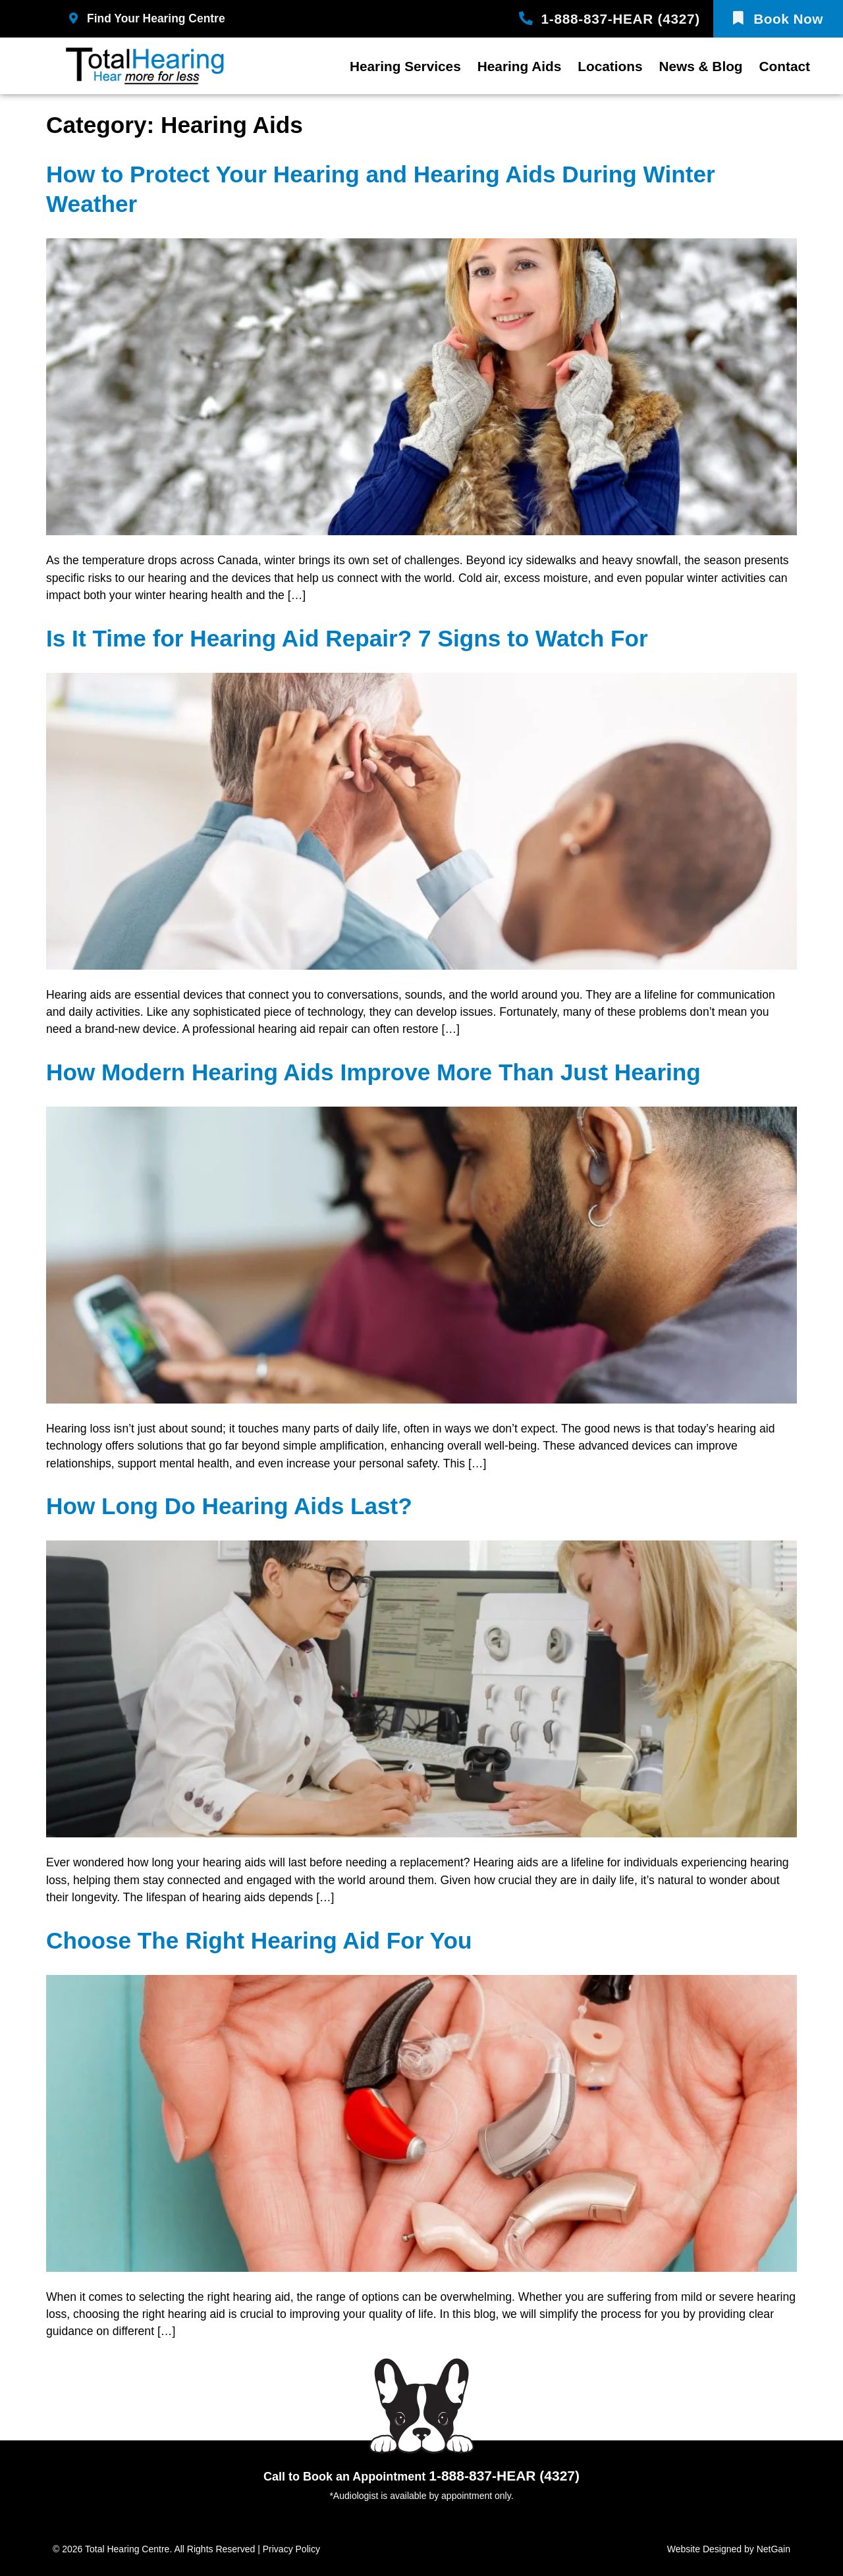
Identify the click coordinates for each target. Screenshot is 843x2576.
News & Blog (700, 66)
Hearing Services (405, 66)
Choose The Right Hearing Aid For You (259, 1940)
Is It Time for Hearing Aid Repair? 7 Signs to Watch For (347, 638)
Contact (784, 66)
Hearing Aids (519, 66)
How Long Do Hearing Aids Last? (229, 1506)
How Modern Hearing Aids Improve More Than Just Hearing (373, 1072)
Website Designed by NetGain (728, 2549)
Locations (610, 66)
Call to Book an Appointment (421, 2476)
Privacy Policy (291, 2549)
